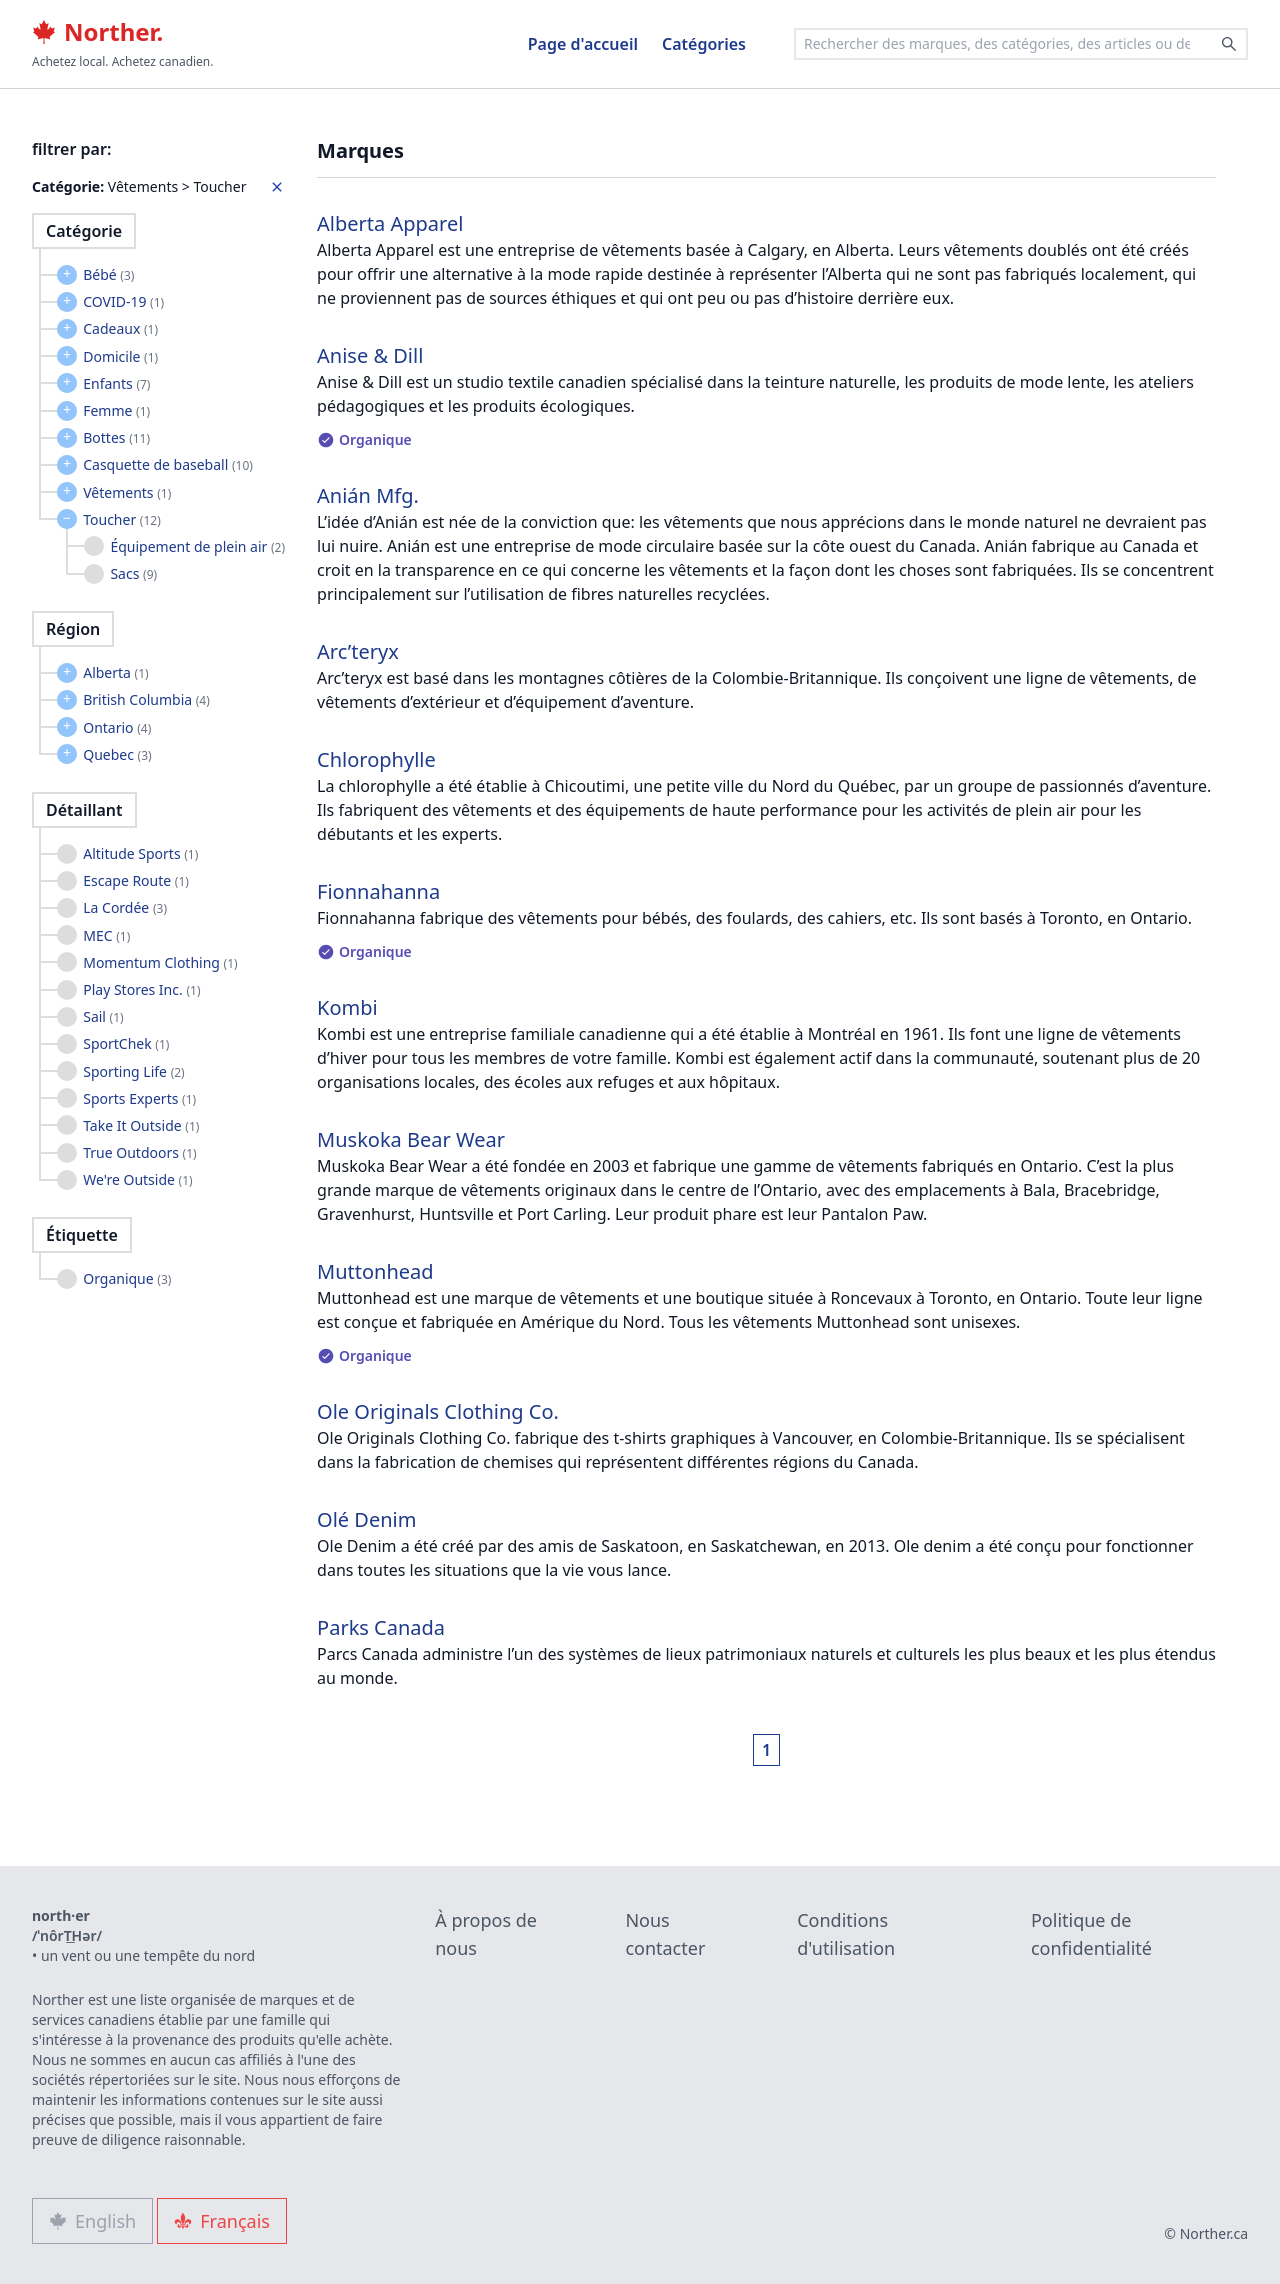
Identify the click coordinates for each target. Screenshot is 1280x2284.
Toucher (122, 519)
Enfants (116, 383)
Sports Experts (139, 1098)
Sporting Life (134, 1071)
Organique (127, 1278)
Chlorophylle (376, 759)
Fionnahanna (378, 891)
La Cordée (125, 907)
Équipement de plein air (197, 546)
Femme (116, 410)
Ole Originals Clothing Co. (438, 1411)
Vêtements (127, 492)
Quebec (117, 754)
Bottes (116, 437)
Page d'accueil (583, 44)
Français (222, 2221)
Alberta (116, 672)
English (92, 2221)
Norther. (97, 32)
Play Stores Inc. (141, 989)
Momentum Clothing (160, 962)
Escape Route (136, 880)
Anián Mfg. (368, 495)
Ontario (117, 727)
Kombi (347, 1007)
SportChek (126, 1043)
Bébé (108, 274)
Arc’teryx (358, 651)
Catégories (704, 44)
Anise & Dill (370, 355)
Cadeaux (120, 328)
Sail (103, 1016)
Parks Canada (381, 1627)
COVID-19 (123, 301)
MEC (106, 935)
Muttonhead (375, 1271)
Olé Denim (366, 1519)
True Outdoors (139, 1152)
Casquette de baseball (168, 464)
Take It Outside (141, 1125)
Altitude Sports (140, 853)
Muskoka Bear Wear (411, 1139)
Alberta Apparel (390, 223)
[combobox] (1021, 44)
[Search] (1229, 44)
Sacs (133, 573)
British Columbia (146, 699)
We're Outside (137, 1179)
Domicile (120, 356)
